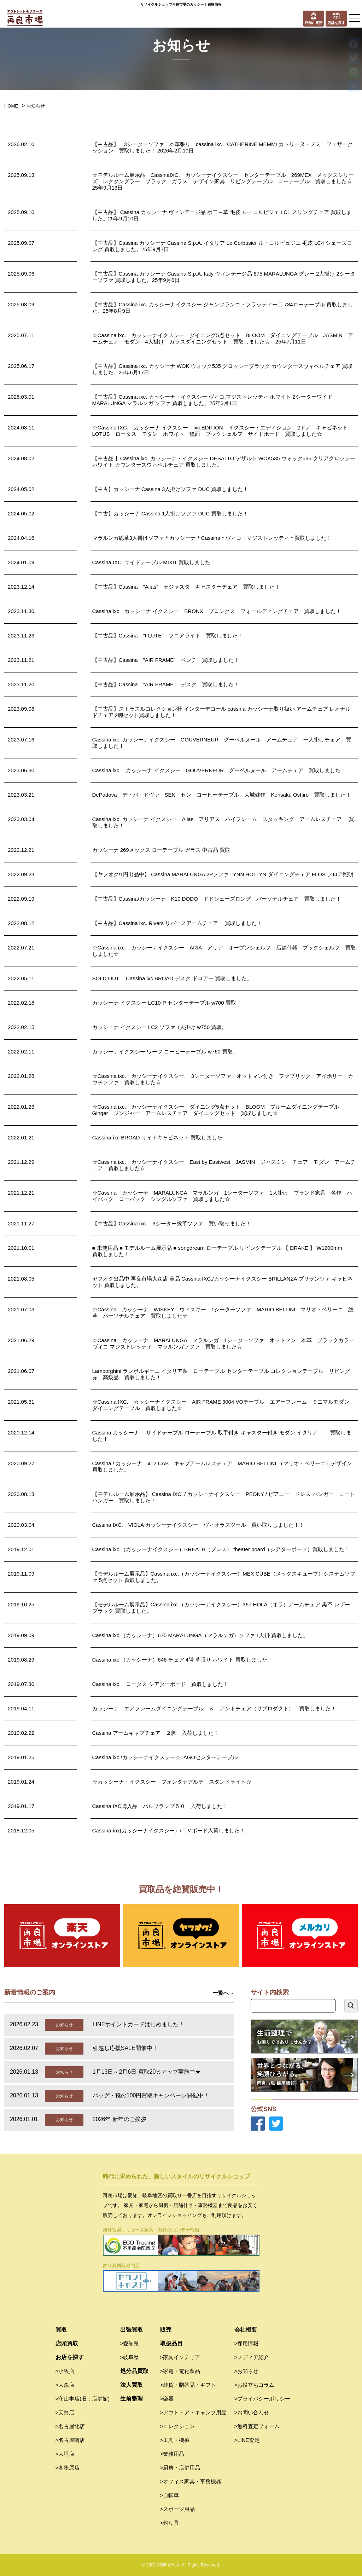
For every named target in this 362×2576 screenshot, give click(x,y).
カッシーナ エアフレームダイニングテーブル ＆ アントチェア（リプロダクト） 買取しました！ (214, 1708)
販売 (165, 2330)
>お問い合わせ (251, 2412)
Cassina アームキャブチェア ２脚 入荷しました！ (155, 1733)
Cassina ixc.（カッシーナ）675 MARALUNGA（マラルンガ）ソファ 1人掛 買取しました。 (200, 1635)
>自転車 (169, 2495)
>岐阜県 (129, 2357)
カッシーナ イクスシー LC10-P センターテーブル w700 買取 (164, 1003)
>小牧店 (65, 2371)
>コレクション (177, 2426)
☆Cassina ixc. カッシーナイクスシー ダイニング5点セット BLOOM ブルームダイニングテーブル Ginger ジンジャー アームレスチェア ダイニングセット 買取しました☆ (218, 1110)
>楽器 (167, 2398)
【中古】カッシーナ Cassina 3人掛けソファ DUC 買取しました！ (170, 489)
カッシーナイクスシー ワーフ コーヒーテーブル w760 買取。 (165, 1052)
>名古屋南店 (70, 2440)
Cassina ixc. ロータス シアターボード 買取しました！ (160, 1684)
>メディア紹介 (251, 2357)
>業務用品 (172, 2453)
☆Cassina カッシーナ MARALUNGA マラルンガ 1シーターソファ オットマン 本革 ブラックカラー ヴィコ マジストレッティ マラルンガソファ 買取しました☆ (226, 1343)
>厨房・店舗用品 (180, 2467)
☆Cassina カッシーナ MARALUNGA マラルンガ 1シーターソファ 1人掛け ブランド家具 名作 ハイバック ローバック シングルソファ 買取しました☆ (222, 1196)
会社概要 (245, 2330)
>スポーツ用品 (177, 2509)
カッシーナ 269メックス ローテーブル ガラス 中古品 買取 (161, 850)
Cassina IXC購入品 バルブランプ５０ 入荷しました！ (160, 1806)
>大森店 (65, 2384)
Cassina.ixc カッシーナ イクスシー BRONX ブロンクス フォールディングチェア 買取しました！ (216, 611)
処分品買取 (134, 2371)
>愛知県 (129, 2343)
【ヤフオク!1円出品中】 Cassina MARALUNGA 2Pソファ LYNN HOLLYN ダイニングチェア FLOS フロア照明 (223, 874)
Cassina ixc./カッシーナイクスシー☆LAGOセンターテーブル (165, 1757)
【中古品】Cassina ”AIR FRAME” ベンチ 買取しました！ (165, 660)
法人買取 (131, 2385)
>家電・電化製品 (180, 2371)
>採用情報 (246, 2343)
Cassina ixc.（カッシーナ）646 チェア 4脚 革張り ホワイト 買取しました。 (182, 1660)
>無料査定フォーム (257, 2426)
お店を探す (70, 2357)
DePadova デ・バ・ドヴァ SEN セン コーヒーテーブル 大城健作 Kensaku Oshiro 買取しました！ (221, 795)
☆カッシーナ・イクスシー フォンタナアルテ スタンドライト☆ (171, 1782)
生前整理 (131, 2399)
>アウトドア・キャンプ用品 (193, 2412)
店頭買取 (67, 2343)
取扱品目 (171, 2343)
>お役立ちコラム (254, 2384)
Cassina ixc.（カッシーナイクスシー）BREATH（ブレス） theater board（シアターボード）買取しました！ (221, 1549)
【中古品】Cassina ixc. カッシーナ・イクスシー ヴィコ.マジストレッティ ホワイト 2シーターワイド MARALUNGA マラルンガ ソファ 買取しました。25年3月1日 (212, 400)
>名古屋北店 (70, 2426)
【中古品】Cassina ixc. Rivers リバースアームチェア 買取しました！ (177, 923)
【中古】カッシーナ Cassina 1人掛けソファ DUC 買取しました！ (170, 513)
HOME (11, 106)
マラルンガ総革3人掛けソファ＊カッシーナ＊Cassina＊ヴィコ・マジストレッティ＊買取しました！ (212, 538)
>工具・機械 (175, 2440)
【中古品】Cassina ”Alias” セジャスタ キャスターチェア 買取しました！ (186, 587)
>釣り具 (169, 2522)
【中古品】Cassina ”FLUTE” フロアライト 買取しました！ (167, 636)
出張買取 (131, 2330)
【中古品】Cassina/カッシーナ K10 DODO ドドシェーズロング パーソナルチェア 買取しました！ (216, 899)
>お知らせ (246, 2371)
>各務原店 (68, 2467)
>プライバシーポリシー (262, 2398)
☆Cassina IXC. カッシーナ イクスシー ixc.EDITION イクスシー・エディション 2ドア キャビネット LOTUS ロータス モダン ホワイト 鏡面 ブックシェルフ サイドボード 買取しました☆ (222, 430)
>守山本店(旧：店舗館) (83, 2398)
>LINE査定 (247, 2440)
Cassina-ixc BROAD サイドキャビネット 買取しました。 (160, 1137)
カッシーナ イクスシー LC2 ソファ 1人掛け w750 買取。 (159, 1027)
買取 (61, 2330)
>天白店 (65, 2412)
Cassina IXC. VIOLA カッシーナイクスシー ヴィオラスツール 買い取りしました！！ (198, 1525)
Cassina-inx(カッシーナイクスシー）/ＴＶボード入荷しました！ (168, 1830)
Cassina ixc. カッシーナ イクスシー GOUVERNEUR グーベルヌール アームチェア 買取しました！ (219, 770)
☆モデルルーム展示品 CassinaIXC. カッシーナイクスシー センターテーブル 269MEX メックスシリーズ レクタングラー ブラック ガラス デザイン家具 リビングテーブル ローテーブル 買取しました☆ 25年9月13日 (224, 181)
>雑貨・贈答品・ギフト (188, 2384)
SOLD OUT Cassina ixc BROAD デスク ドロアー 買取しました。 (172, 978)
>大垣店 (65, 2453)
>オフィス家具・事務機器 (191, 2481)
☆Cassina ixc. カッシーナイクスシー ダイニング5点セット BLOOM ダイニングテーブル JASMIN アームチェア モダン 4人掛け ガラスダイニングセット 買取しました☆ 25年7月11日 (222, 338)
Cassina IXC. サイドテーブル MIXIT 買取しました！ (154, 562)
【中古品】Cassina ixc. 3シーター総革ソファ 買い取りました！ (171, 1223)
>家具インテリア (180, 2357)
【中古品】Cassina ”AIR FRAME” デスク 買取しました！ (165, 684)
